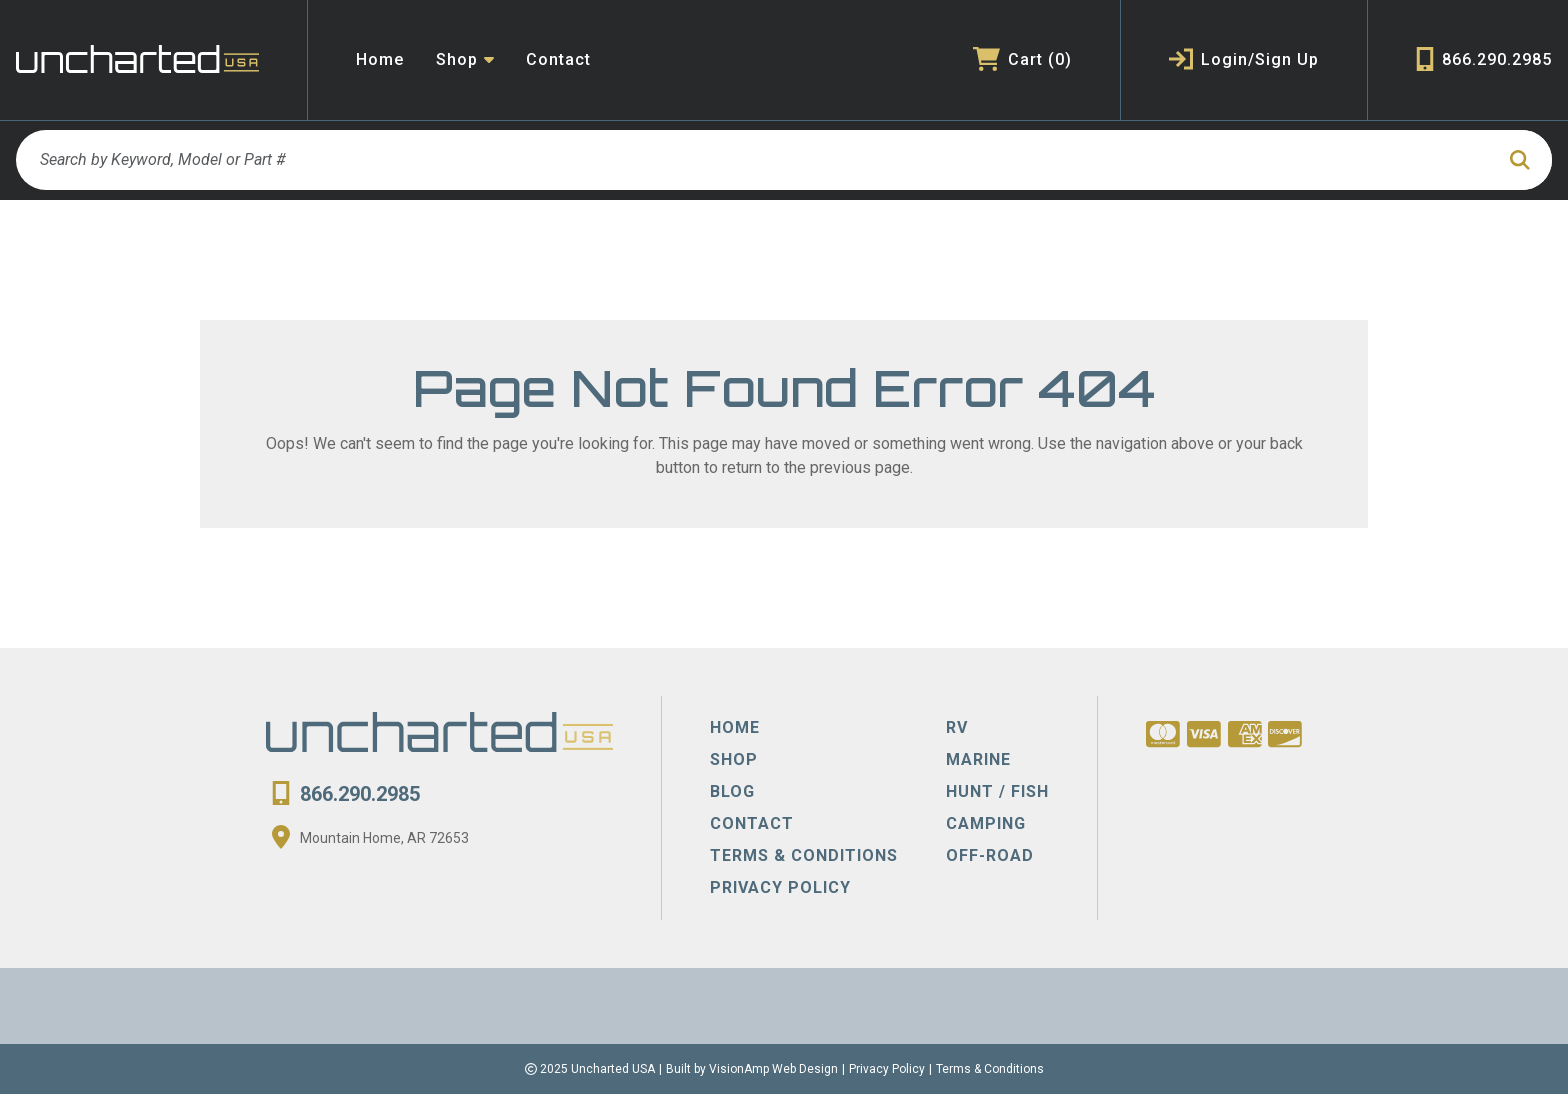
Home (380, 59)
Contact (558, 59)
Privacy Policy (887, 1069)
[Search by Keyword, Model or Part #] (754, 160)
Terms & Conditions (990, 1069)
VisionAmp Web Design (773, 1069)
